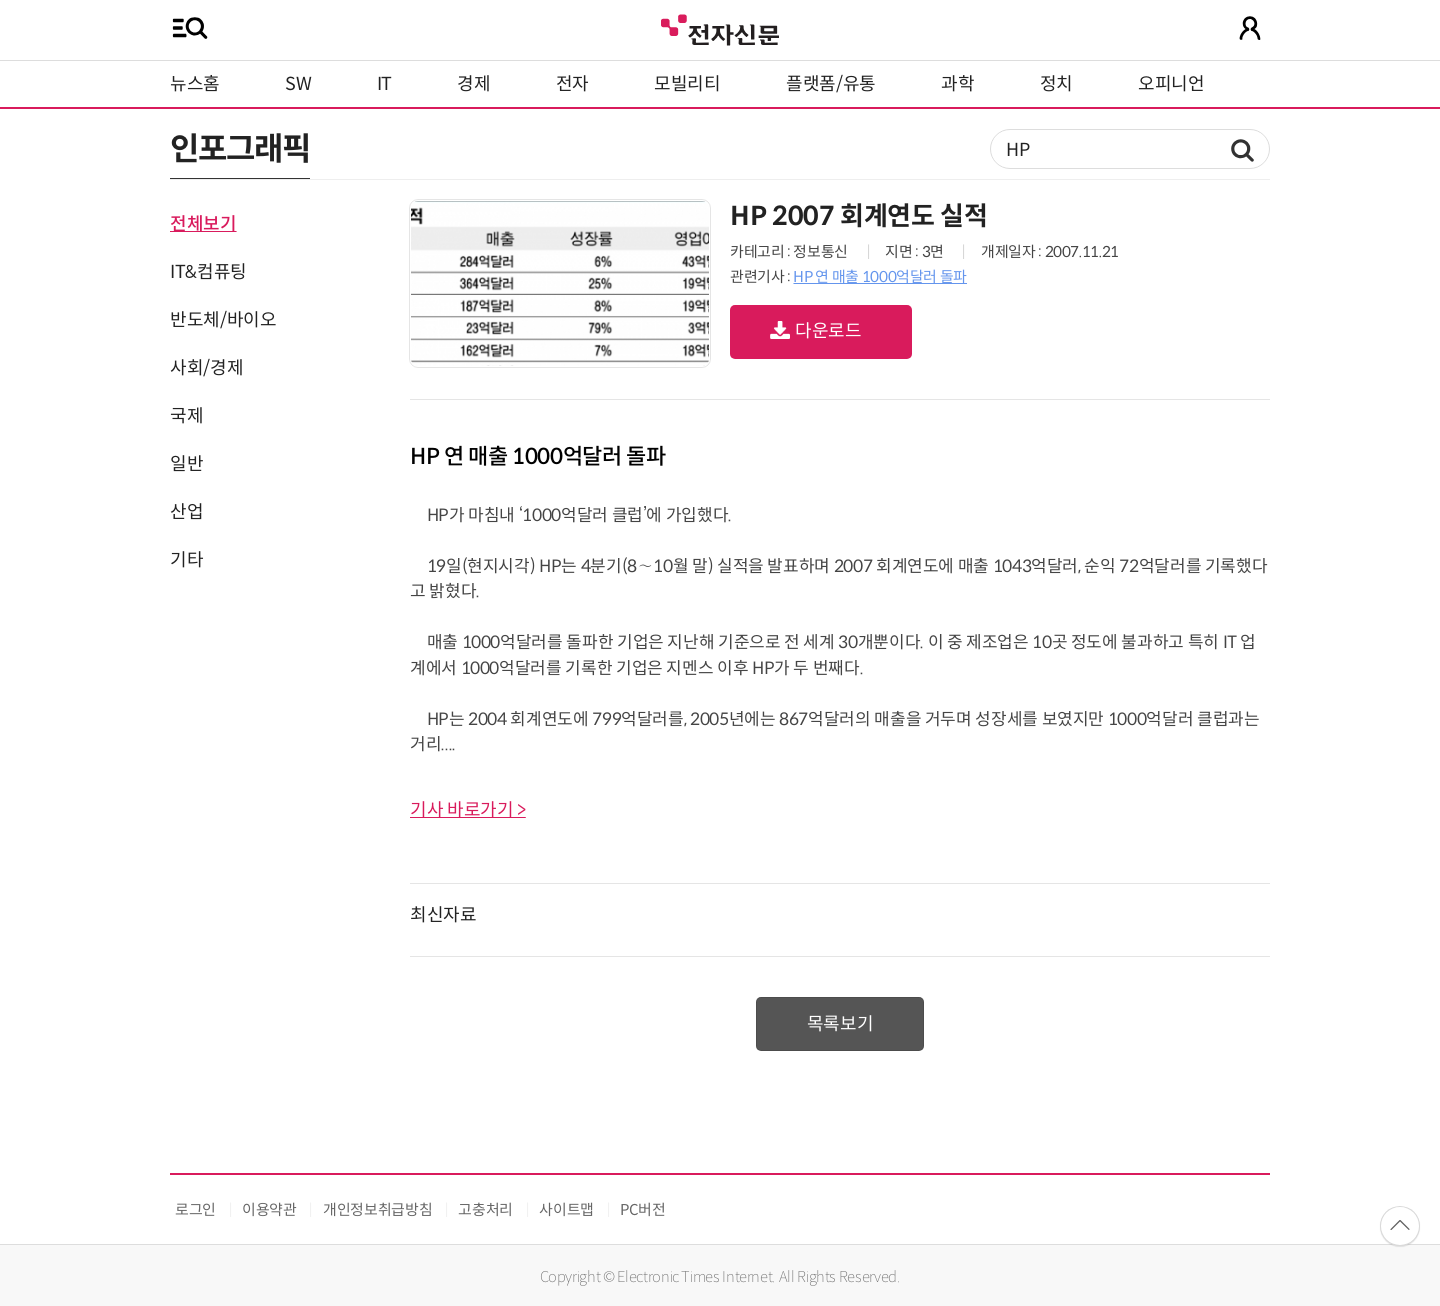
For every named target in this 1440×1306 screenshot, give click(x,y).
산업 (186, 512)
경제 (473, 84)
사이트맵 (566, 1209)
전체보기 (203, 224)
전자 (572, 84)
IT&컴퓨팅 (208, 272)
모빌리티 (687, 84)
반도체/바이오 (223, 320)
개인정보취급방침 (377, 1209)
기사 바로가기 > (468, 810)
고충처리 (485, 1209)
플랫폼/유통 (831, 84)
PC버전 (643, 1209)
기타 (186, 560)
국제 (186, 416)
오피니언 (1171, 84)
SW (298, 84)
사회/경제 (206, 368)
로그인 (195, 1209)
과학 (957, 84)
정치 (1056, 84)
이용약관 (269, 1209)
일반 (186, 464)
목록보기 (840, 1024)
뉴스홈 (195, 84)
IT (384, 84)
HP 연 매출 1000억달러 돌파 (880, 276)
